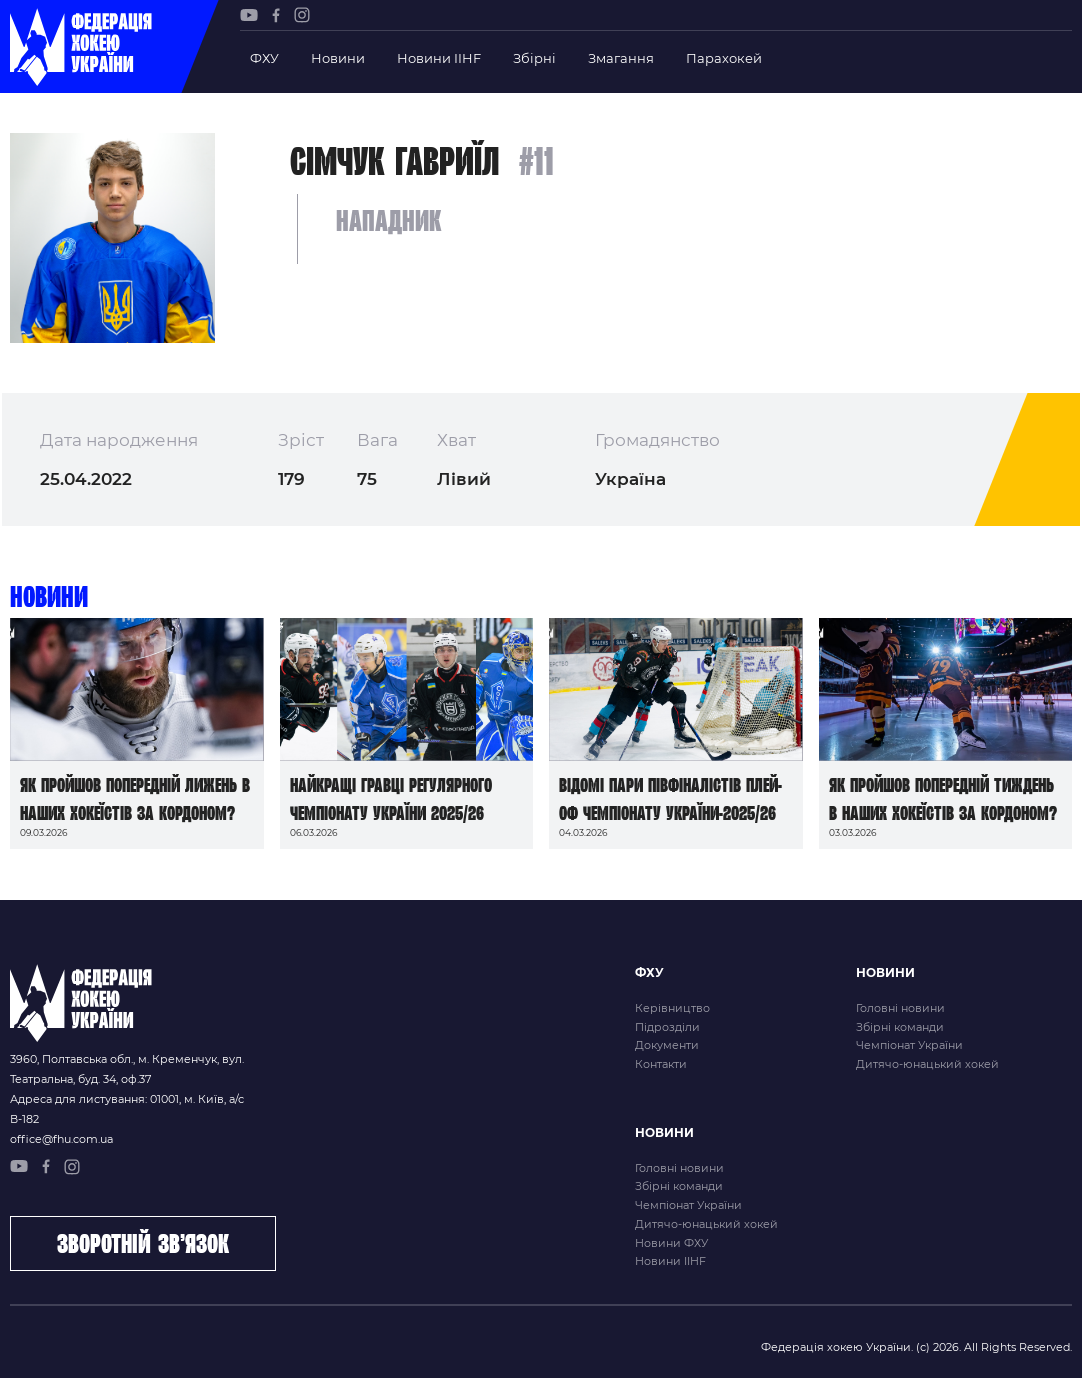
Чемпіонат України (909, 1045)
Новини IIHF (439, 58)
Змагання (621, 58)
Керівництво (672, 1008)
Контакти (661, 1064)
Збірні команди (900, 1027)
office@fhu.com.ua (61, 1139)
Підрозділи (667, 1027)
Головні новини (900, 1008)
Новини (338, 58)
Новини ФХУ (671, 1243)
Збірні (534, 58)
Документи (667, 1045)
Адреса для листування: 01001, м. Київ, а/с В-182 (127, 1109)
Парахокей (724, 58)
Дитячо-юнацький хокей (927, 1064)
